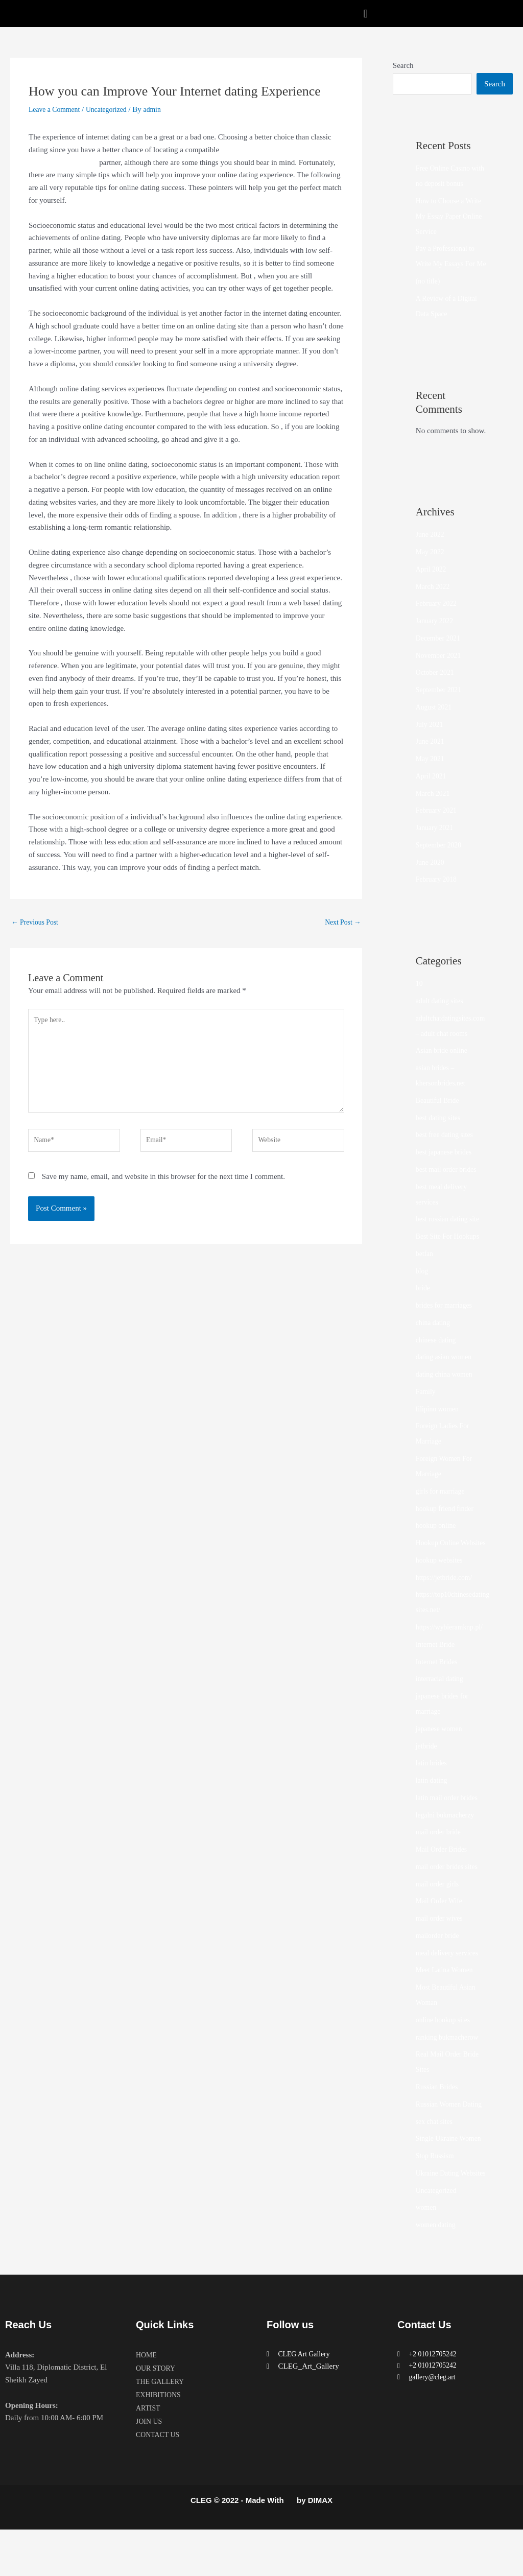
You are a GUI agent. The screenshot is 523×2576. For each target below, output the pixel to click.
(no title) (429, 297)
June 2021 (431, 757)
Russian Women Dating (452, 2135)
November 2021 (440, 671)
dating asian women (446, 1372)
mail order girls (439, 1915)
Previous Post (37, 923)
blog (423, 1287)
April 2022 (432, 585)
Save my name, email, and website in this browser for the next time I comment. (163, 1190)
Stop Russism (437, 2187)
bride (424, 1303)
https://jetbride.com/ (447, 1608)
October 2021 (437, 688)
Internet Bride (437, 1675)
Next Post (341, 923)
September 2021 (441, 705)
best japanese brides (446, 1168)
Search (403, 65)
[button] (365, 13)
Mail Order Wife (441, 1932)
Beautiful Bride (439, 1116)
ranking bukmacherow (450, 2068)
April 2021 (432, 792)
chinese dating (438, 1356)
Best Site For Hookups (450, 1252)
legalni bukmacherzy (448, 1846)
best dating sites (440, 1133)
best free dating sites (447, 1150)
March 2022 (434, 602)
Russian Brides (439, 2118)
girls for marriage (442, 1507)
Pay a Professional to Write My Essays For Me (448, 264)
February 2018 (438, 895)
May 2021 (431, 774)
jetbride (427, 1777)
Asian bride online (444, 1066)
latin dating (433, 1811)
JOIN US (150, 2468)
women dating (437, 2271)
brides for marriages (447, 1321)
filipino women (439, 1425)
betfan (425, 1269)
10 (419, 999)
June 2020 (431, 878)
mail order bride (440, 1863)
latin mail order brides (450, 1829)
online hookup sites (446, 2051)
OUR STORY (157, 2415)
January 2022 (436, 636)
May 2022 (431, 567)
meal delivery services (450, 1984)
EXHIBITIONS (160, 2442)
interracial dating (442, 1710)
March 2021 (434, 809)
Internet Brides (439, 1693)
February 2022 (438, 619)
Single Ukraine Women (451, 2169)
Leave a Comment (57, 109)
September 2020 (441, 861)
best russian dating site (450, 1235)
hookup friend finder (447, 1524)
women (427, 2254)
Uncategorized (113, 109)
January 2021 (436, 843)
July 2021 (431, 740)
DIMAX (320, 2546)
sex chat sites (436, 2152)
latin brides (433, 1794)
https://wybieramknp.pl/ (452, 1658)
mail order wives (441, 1949)
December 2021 (440, 654)
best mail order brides (449, 1185)
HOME (147, 2402)
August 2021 (435, 723)
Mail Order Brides (444, 1880)
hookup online (438, 1541)
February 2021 (438, 826)
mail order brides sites (450, 1898)
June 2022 (431, 550)
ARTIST (149, 2455)
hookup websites (441, 1591)
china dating (435, 1338)
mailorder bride (439, 1967)
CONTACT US (159, 2481)
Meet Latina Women (447, 2001)
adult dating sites (442, 1016)
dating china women (447, 1390)
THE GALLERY (162, 2428)
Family (427, 1407)
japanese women (441, 1760)
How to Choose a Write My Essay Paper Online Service (452, 216)
